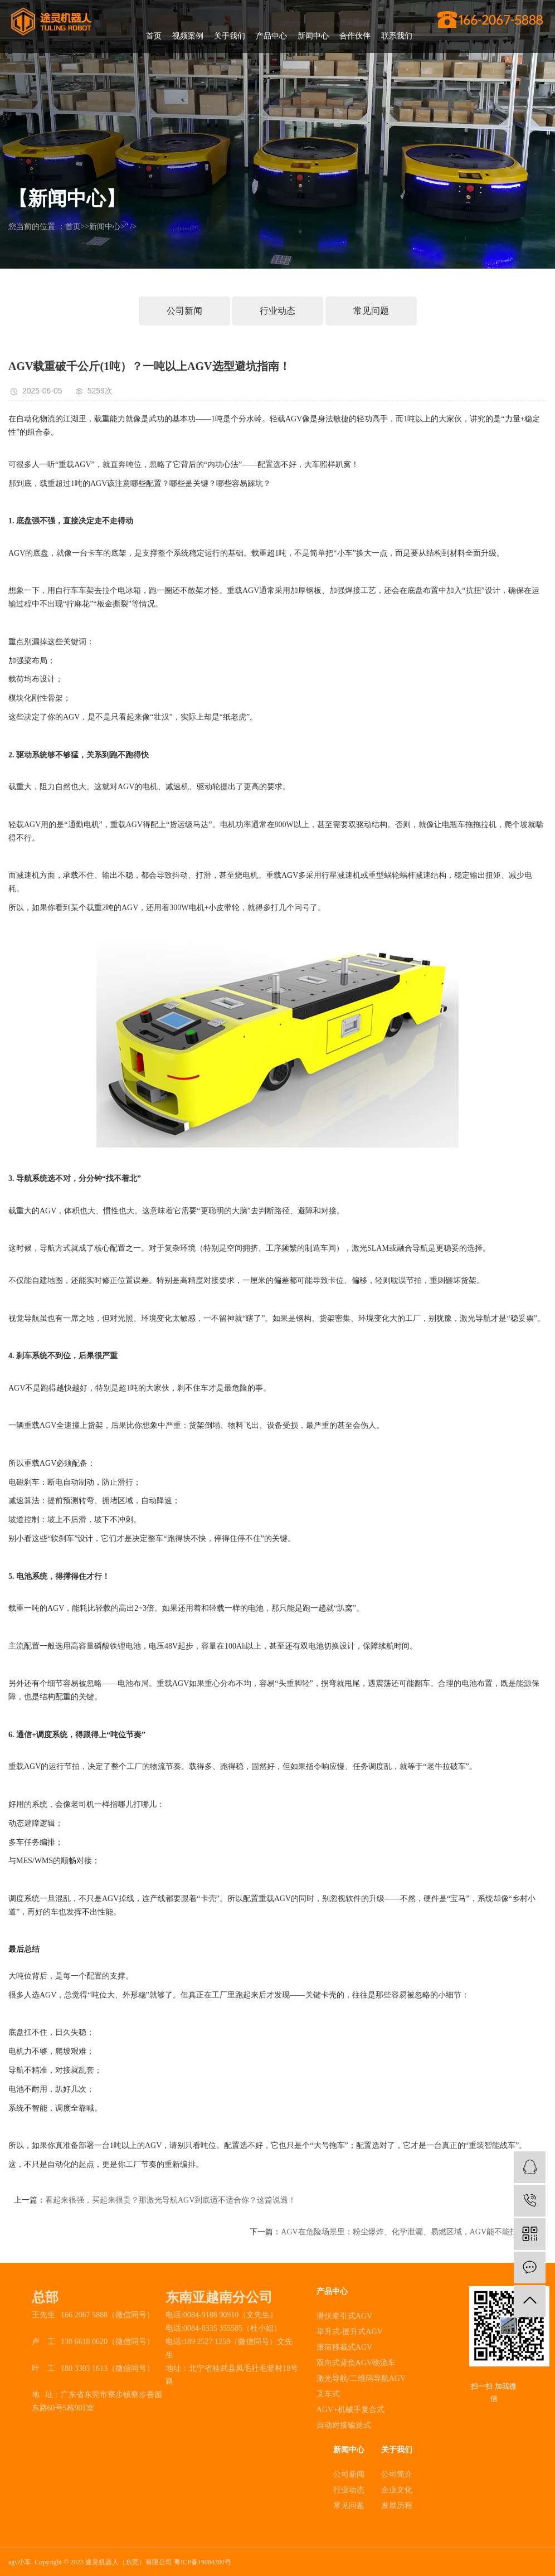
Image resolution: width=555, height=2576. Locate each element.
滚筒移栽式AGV (344, 2347)
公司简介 (396, 2474)
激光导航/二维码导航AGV (361, 2378)
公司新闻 (184, 310)
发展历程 (396, 2505)
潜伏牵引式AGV (344, 2316)
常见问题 (371, 310)
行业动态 (277, 310)
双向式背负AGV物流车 (356, 2363)
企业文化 (396, 2490)
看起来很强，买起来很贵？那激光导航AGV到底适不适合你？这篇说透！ (170, 2200)
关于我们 (229, 36)
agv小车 (19, 2562)
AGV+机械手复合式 (350, 2409)
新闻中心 (313, 36)
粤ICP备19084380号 (202, 2562)
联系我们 (396, 36)
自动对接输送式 (344, 2425)
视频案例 (187, 36)
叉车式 (328, 2394)
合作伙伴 (355, 36)
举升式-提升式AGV (350, 2331)
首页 (154, 36)
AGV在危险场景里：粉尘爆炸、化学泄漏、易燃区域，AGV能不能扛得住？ (411, 2232)
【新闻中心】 (66, 199)
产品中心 (271, 36)
